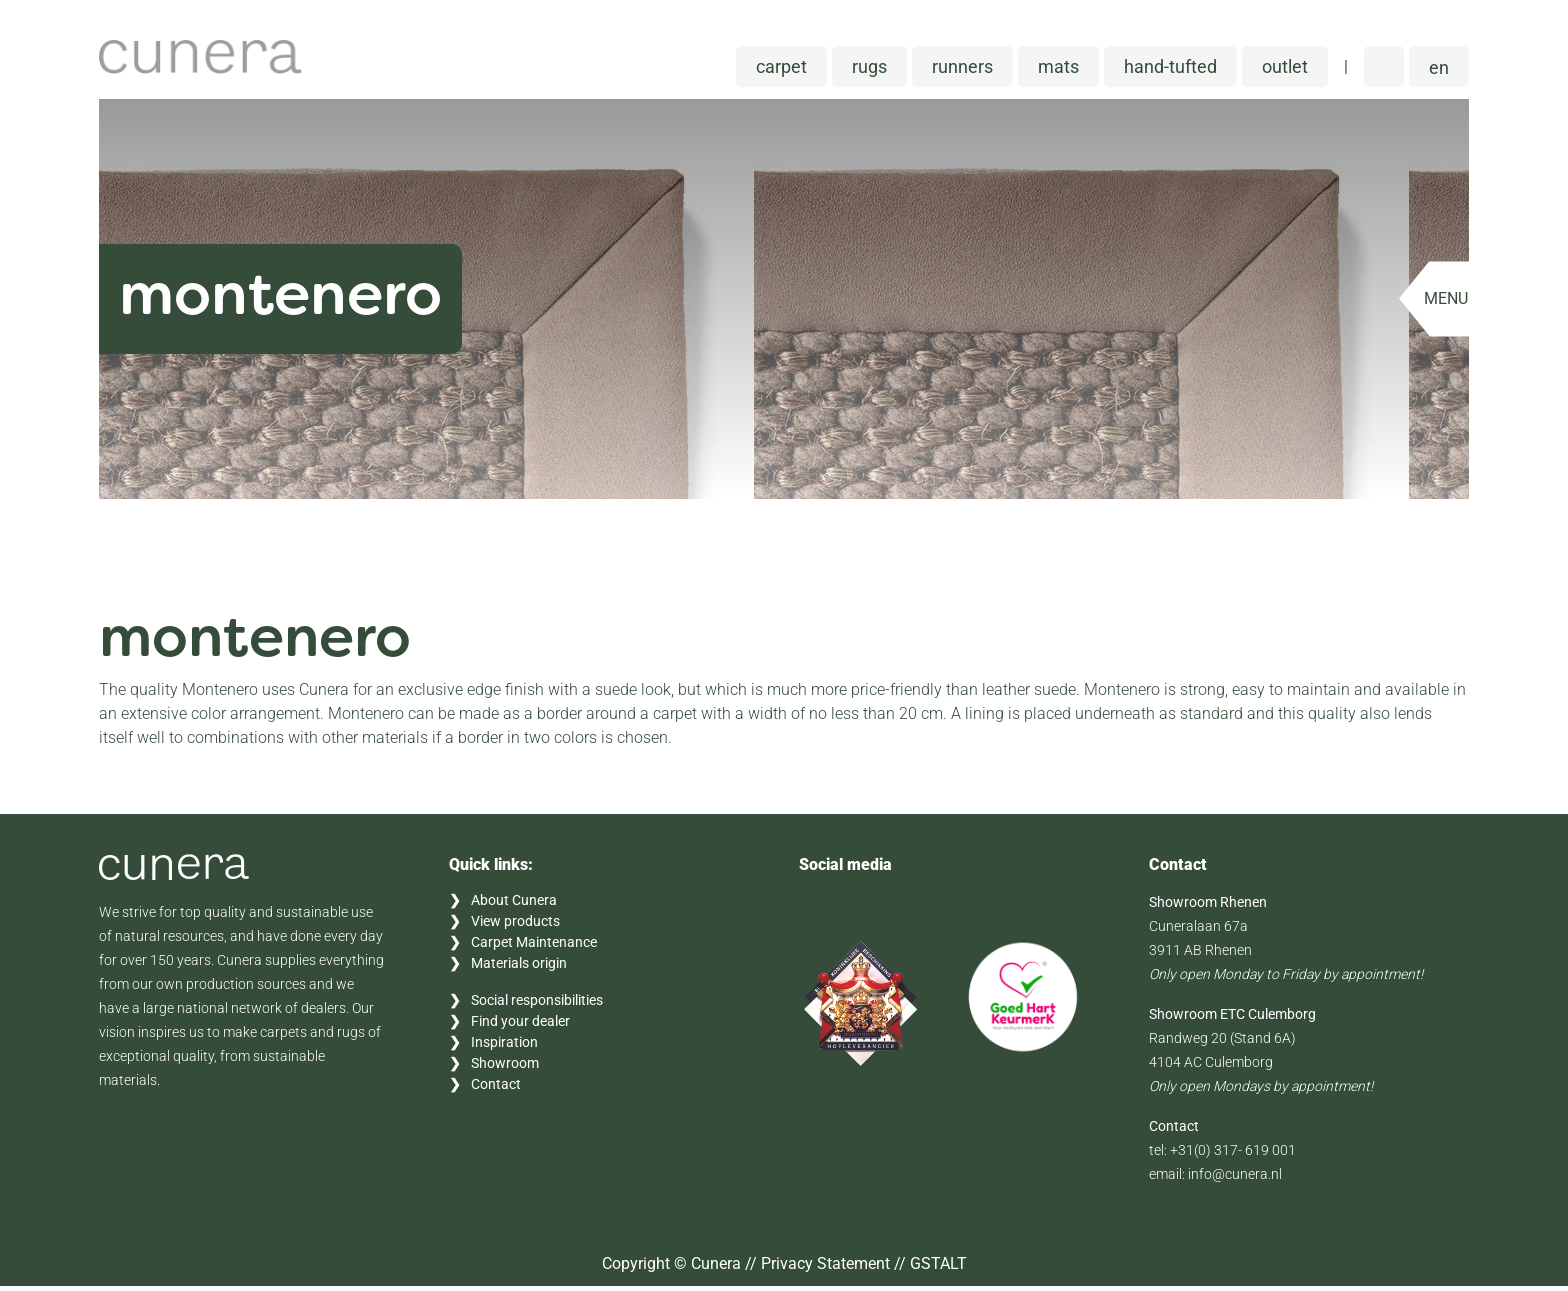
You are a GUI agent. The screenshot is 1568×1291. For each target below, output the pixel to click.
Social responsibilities (537, 1005)
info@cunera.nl (1235, 1179)
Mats (1058, 71)
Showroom (505, 1068)
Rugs (869, 71)
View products (515, 926)
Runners (962, 71)
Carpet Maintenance (534, 947)
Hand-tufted (1170, 71)
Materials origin (519, 968)
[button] (1439, 71)
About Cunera (514, 905)
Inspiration (504, 1047)
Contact (496, 1089)
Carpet (781, 71)
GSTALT (938, 1268)
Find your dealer (520, 1026)
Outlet (1285, 71)
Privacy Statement (825, 1268)
